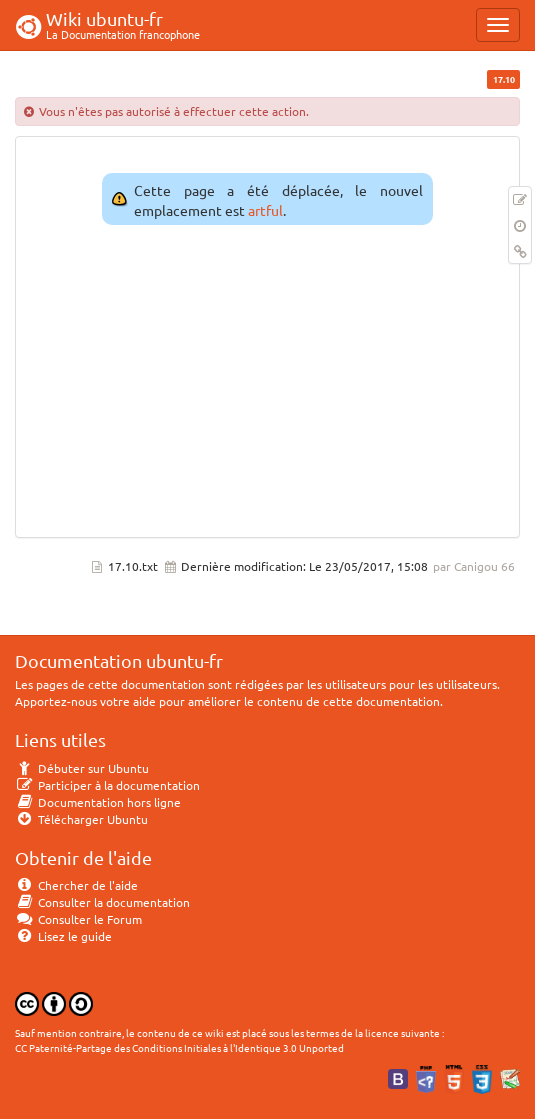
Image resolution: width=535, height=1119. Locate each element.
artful (265, 210)
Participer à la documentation (107, 785)
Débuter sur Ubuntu (82, 768)
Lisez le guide (63, 936)
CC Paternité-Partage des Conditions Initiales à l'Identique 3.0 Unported (179, 1047)
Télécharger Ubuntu (81, 819)
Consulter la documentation (102, 902)
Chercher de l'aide (76, 885)
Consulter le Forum (78, 919)
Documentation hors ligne (98, 802)
